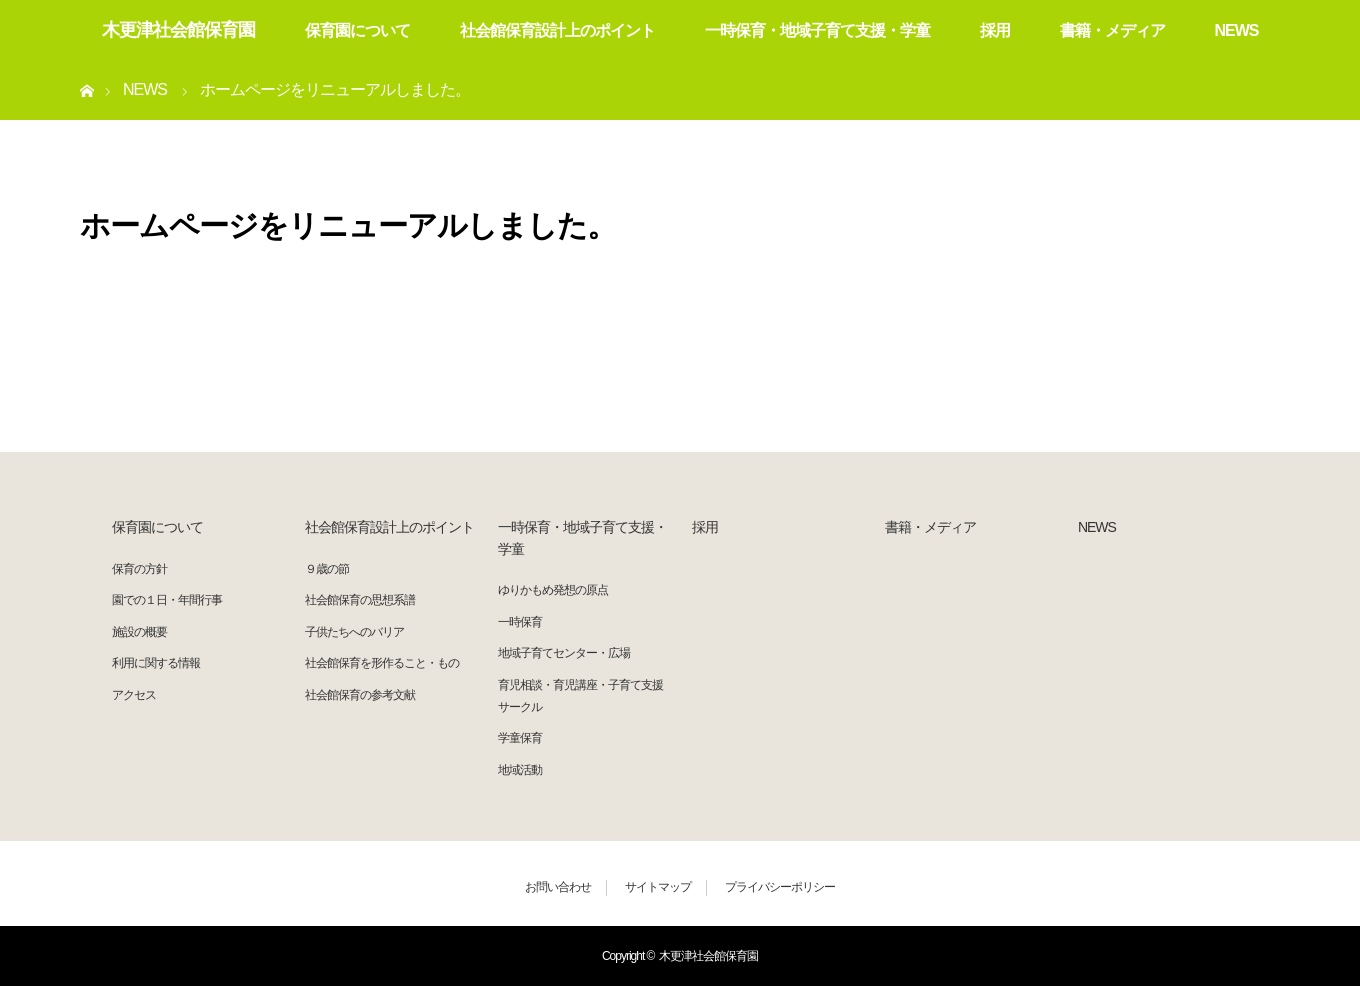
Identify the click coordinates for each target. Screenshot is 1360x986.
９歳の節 (327, 569)
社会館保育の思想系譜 (360, 600)
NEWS (1237, 30)
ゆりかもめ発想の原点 (553, 590)
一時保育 (520, 622)
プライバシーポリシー (780, 887)
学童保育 (520, 738)
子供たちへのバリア (354, 632)
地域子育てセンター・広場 (564, 653)
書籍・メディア (1112, 30)
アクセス (134, 695)
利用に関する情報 (156, 663)
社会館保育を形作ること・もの (382, 663)
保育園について (357, 30)
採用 (995, 30)
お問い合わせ (558, 887)
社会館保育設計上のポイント (557, 30)
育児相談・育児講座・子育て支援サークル (580, 696)
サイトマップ (658, 887)
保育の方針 (139, 569)
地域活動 (520, 770)
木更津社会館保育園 (178, 30)
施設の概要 (139, 632)
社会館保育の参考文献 (360, 695)
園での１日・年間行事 (167, 600)
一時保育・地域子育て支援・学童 (817, 30)
